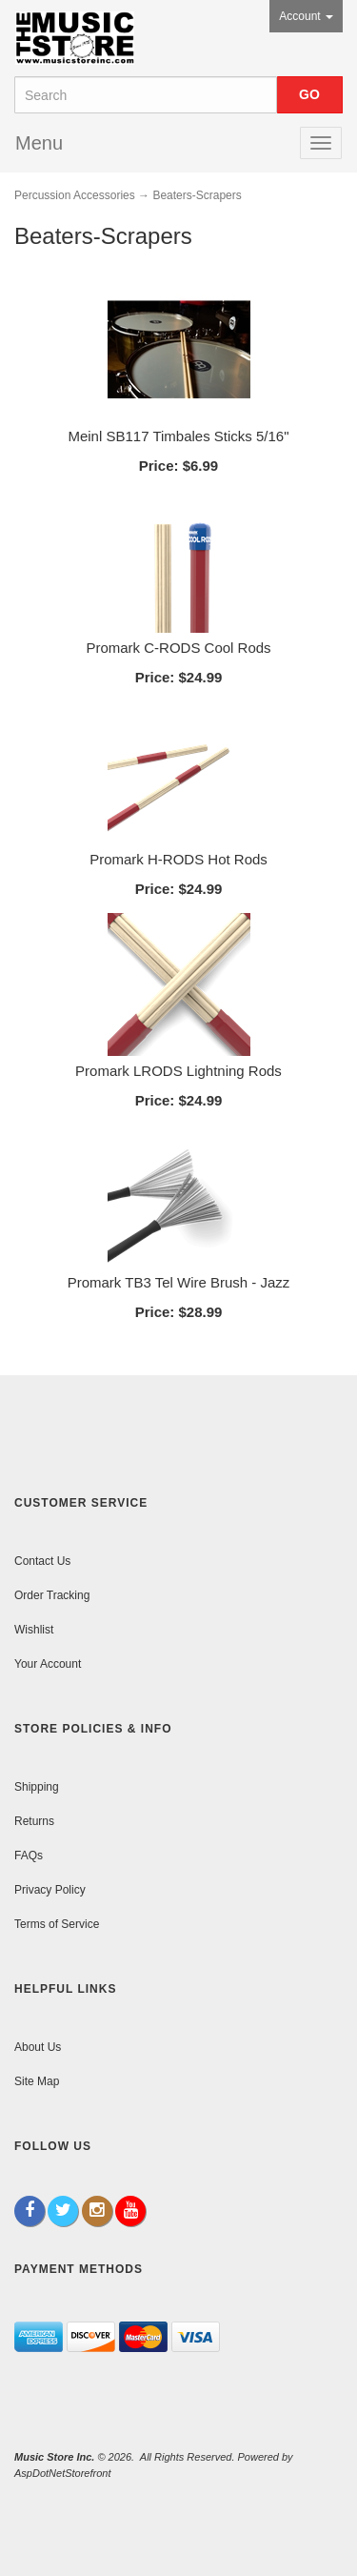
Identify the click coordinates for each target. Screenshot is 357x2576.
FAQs (28, 1855)
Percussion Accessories (74, 195)
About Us (37, 2047)
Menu (39, 142)
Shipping (36, 1787)
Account (306, 16)
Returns (34, 1821)
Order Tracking (51, 1595)
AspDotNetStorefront (62, 2473)
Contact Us (42, 1561)
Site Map (36, 2081)
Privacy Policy (50, 1890)
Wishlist (33, 1629)
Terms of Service (56, 1924)
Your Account (47, 1664)
